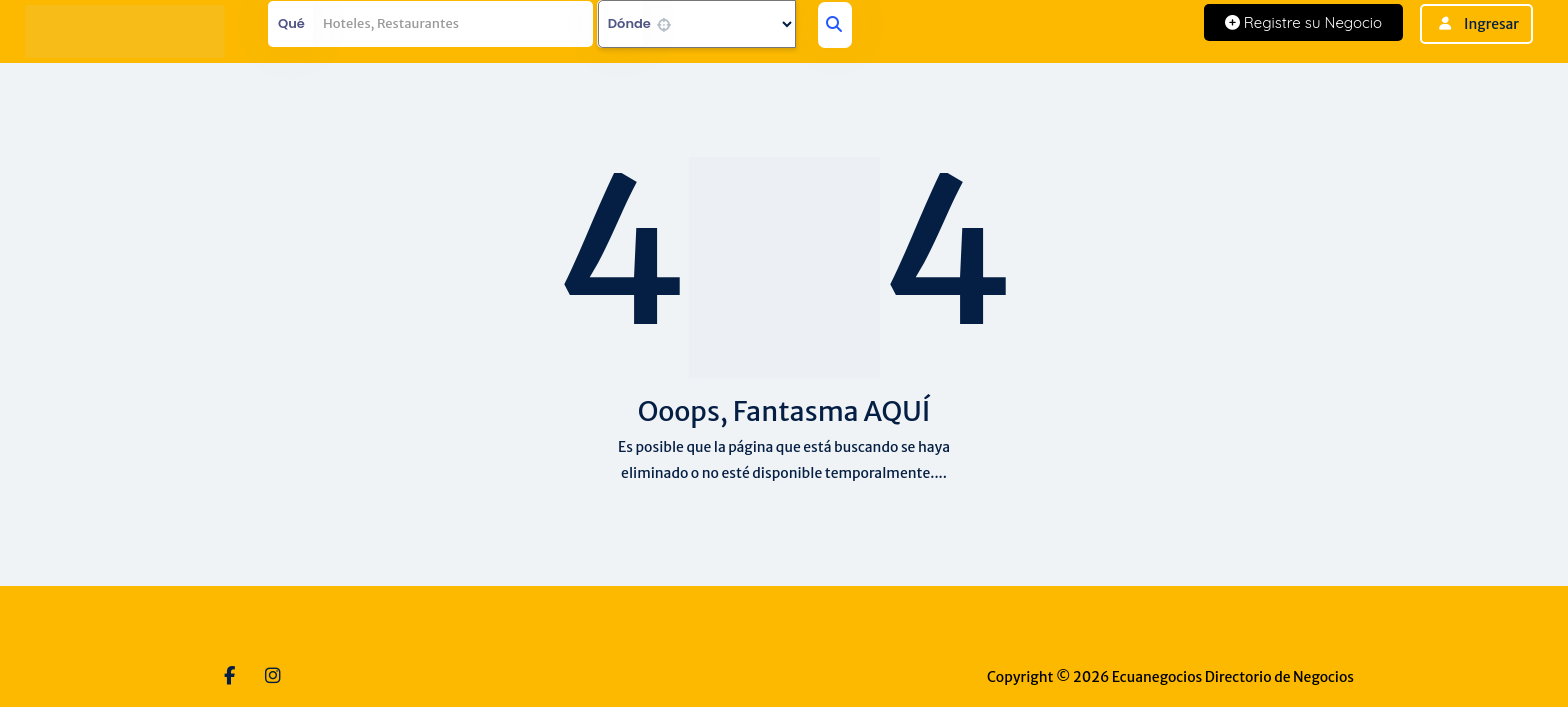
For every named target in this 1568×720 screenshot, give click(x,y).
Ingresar (1491, 24)
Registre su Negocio (1303, 22)
